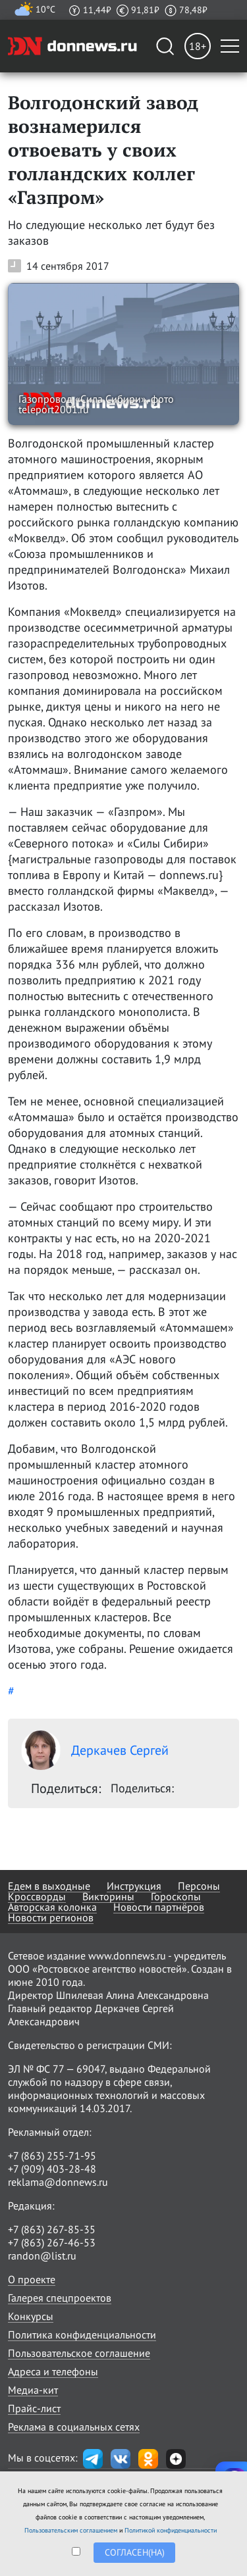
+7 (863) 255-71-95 (52, 2155)
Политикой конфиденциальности (170, 2530)
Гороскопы (176, 1896)
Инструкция (134, 1885)
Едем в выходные (49, 1885)
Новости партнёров (158, 1906)
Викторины (108, 1896)
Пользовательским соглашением (70, 2530)
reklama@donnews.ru (58, 2181)
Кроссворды (37, 1896)
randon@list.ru (42, 2255)
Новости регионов (51, 1917)
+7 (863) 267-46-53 (52, 2242)
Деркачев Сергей (95, 1750)
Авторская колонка (52, 1906)
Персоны (199, 1885)
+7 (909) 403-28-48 (52, 2168)
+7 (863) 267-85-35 (52, 2229)
